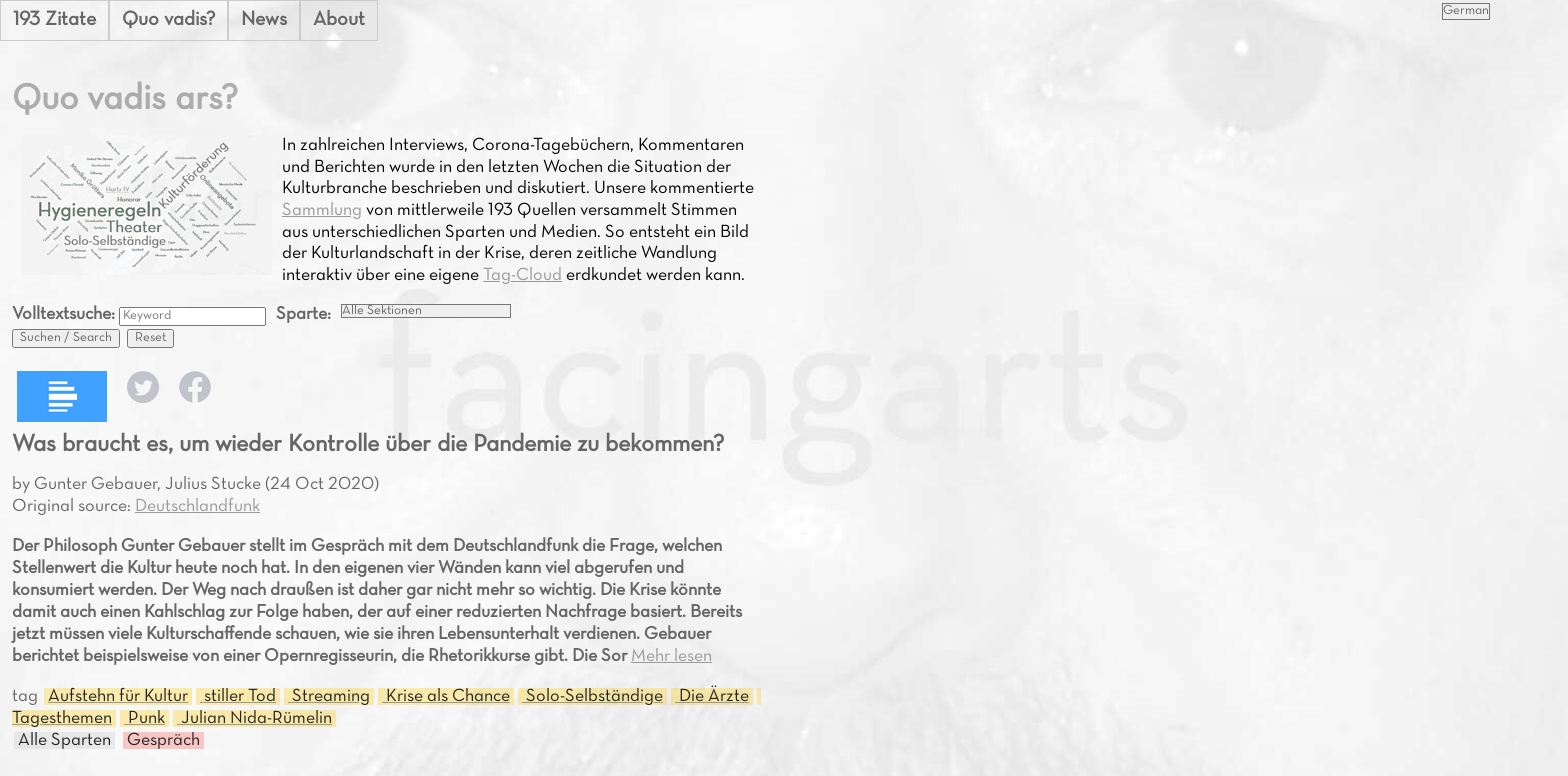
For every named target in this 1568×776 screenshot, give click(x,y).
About (339, 20)
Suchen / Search (66, 338)
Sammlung (322, 210)
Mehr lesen (671, 656)
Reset (150, 338)
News (264, 20)
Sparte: (303, 314)
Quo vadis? (168, 20)
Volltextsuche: (65, 314)
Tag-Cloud (522, 275)
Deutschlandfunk (197, 506)
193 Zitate (54, 20)
